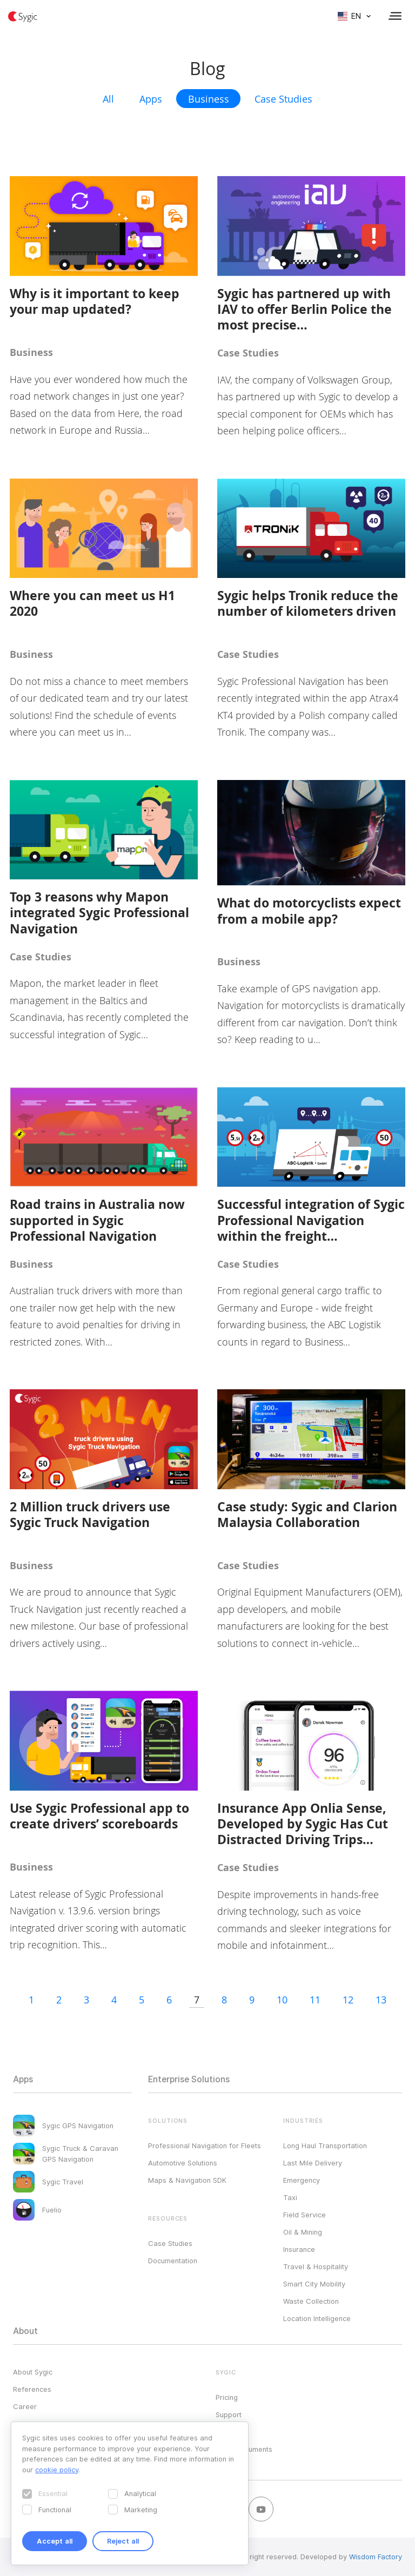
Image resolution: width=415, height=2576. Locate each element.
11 (315, 1999)
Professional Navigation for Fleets (204, 2145)
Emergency (301, 2180)
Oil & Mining (302, 2232)
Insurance (299, 2249)
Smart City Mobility (314, 2283)
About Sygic (32, 2372)
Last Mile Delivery (312, 2162)
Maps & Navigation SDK (187, 2180)
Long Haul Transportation (325, 2145)
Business (208, 98)
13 (381, 1999)
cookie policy (56, 2469)
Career (25, 2406)
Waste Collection (311, 2301)
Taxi (290, 2197)
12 (348, 1999)
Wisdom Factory (375, 2556)
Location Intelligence (317, 2318)
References (32, 2389)
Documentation (172, 2260)
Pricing (227, 2397)
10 (282, 1999)
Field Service (304, 2214)
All (108, 98)
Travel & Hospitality (315, 2266)
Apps (150, 98)
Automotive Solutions (182, 2162)
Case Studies (283, 98)
